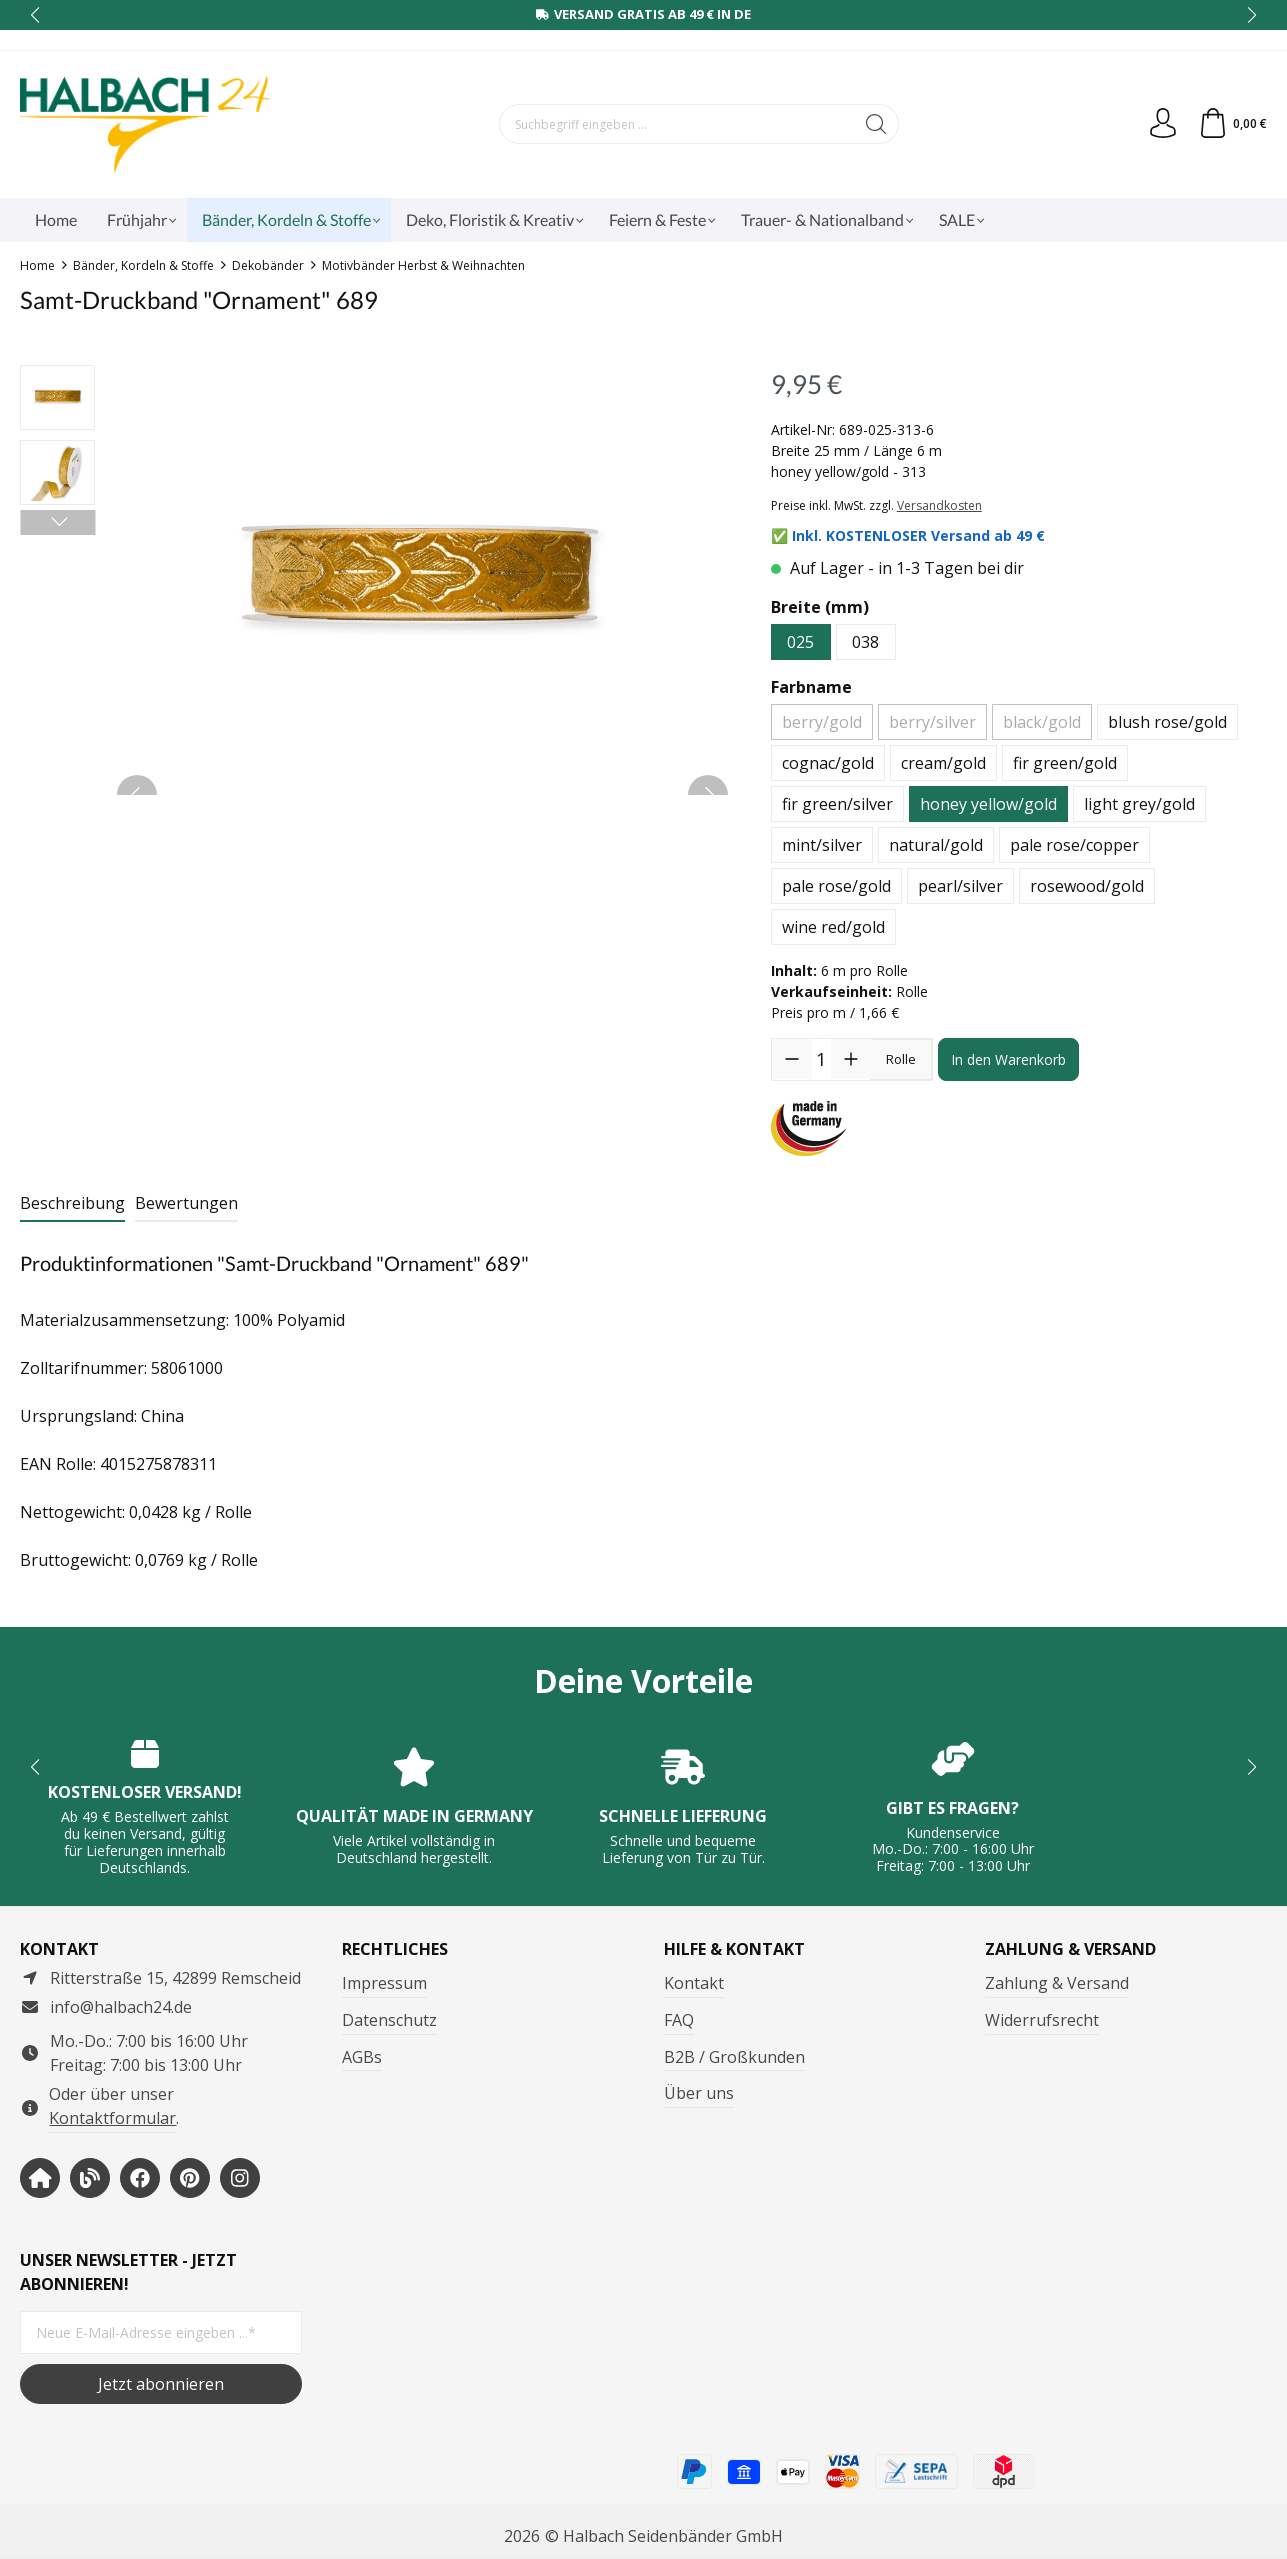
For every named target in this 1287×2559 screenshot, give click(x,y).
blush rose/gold (1167, 722)
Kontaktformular (112, 2118)
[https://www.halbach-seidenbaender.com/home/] (40, 2178)
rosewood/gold (1087, 886)
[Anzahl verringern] (792, 1059)
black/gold (1042, 722)
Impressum (384, 1983)
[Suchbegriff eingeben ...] (677, 124)
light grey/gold (1139, 804)
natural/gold (936, 845)
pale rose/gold (836, 886)
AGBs (362, 2057)
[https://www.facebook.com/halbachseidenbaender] (140, 2178)
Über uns (699, 2093)
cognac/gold (828, 763)
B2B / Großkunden (734, 2057)
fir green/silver (837, 804)
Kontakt (694, 1983)
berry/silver (932, 722)
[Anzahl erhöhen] (851, 1059)
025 (800, 642)
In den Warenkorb (1008, 1059)
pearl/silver (960, 886)
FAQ (679, 2020)
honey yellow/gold (988, 804)
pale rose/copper (1074, 845)
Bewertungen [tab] (186, 1203)
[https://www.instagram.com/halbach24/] (240, 2178)
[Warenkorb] (1232, 124)
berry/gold (822, 722)
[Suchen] (876, 124)
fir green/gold (1065, 763)
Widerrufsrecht (1042, 2020)
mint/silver (822, 845)
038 (865, 642)
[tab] (72, 1204)
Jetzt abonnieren (161, 2384)
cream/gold (943, 763)
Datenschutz (389, 2020)
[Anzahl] (821, 1059)
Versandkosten (939, 505)
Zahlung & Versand (1057, 1983)
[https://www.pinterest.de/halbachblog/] (190, 2178)
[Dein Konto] (1163, 124)
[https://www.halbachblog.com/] (90, 2178)
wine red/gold (833, 927)
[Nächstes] (57, 522)
